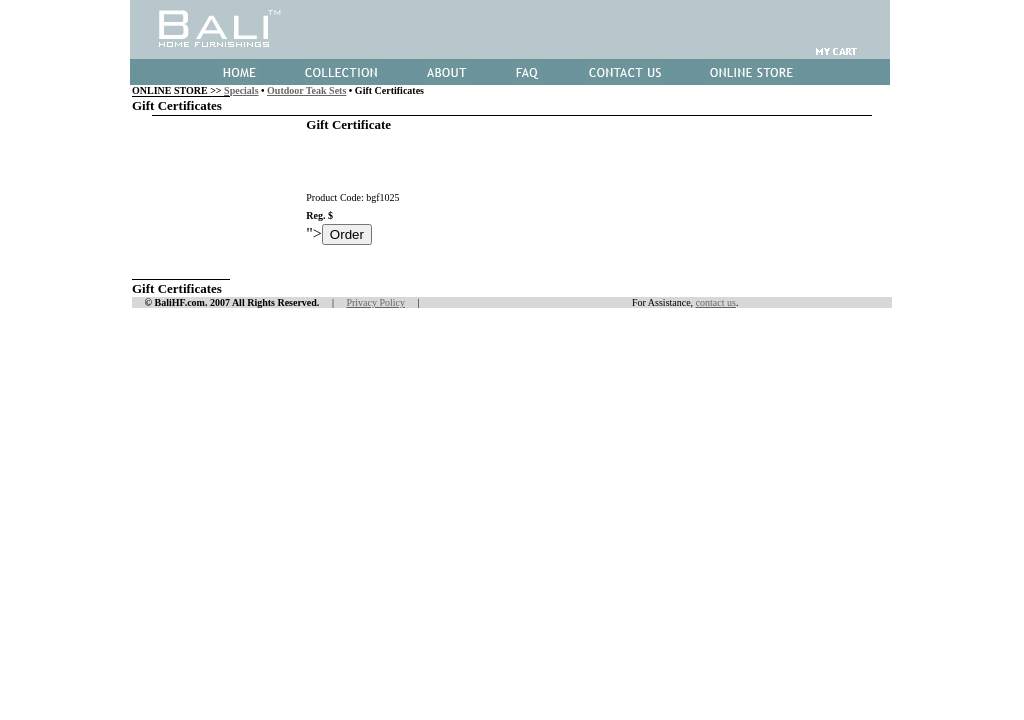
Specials (241, 90)
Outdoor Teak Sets (306, 90)
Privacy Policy (375, 302)
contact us (716, 302)
